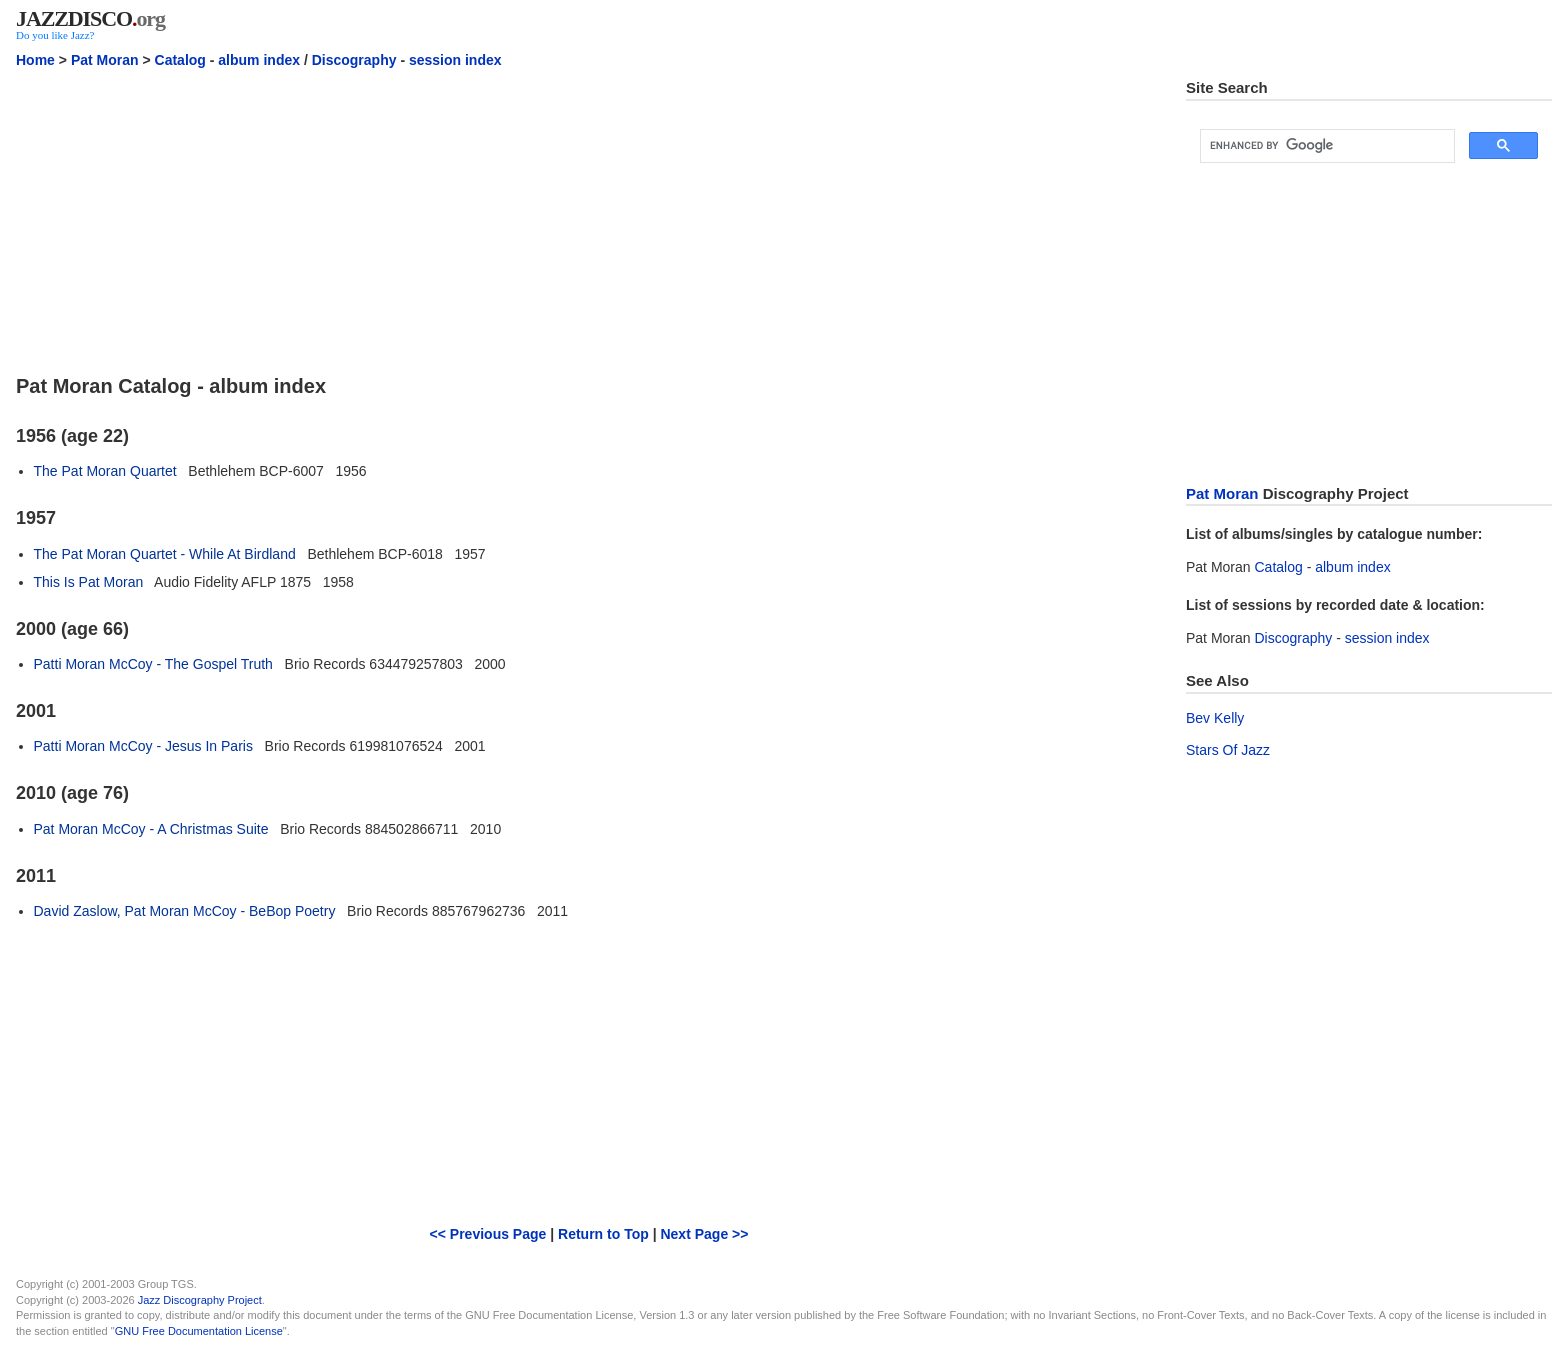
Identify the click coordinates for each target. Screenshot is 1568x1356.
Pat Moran (105, 60)
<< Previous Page (488, 1234)
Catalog (180, 60)
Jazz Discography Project (200, 1300)
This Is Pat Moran (89, 582)
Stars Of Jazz (1228, 750)
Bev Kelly (1215, 718)
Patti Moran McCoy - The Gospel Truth (153, 664)
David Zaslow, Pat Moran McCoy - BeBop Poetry (185, 911)
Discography (354, 60)
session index (455, 60)
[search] (1325, 146)
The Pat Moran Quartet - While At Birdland (165, 554)
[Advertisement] (589, 219)
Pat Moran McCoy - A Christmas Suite (151, 829)
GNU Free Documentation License (199, 1331)
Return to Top (603, 1234)
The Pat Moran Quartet (105, 471)
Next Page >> (704, 1234)
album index (259, 60)
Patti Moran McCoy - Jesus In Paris (143, 746)
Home (35, 60)
